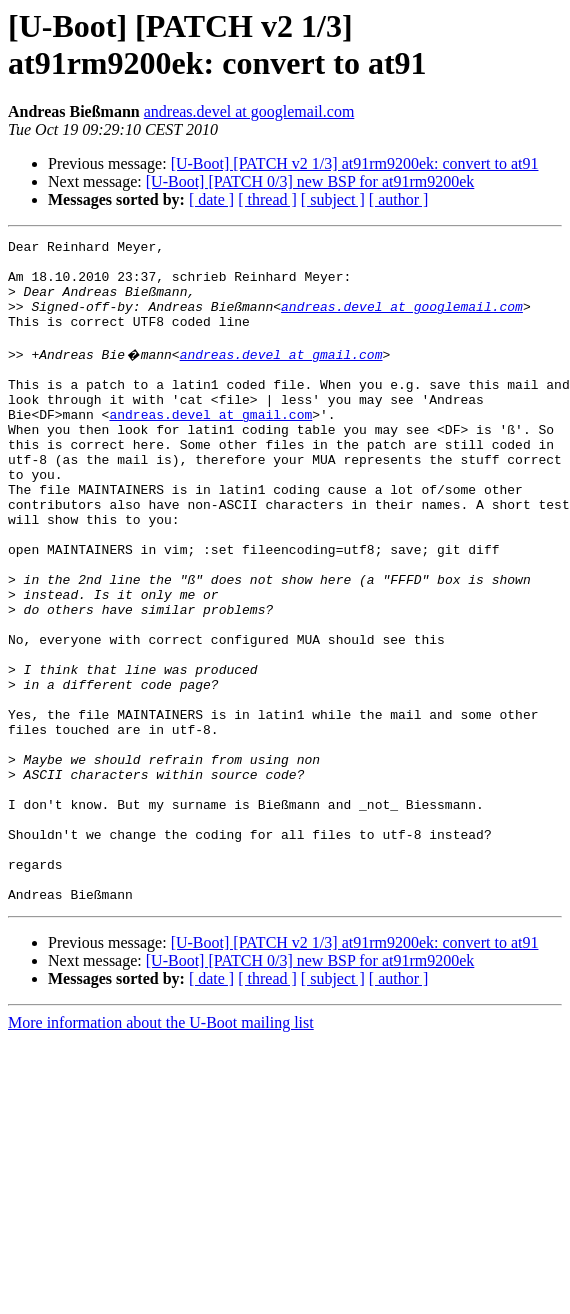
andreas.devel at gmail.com (281, 375)
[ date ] (211, 199)
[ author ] (399, 199)
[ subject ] (333, 199)
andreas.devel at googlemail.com (249, 111)
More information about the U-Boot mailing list (161, 1151)
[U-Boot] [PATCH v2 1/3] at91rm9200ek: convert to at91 (355, 163)
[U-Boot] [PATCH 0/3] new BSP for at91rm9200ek (310, 181)
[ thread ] (267, 199)
